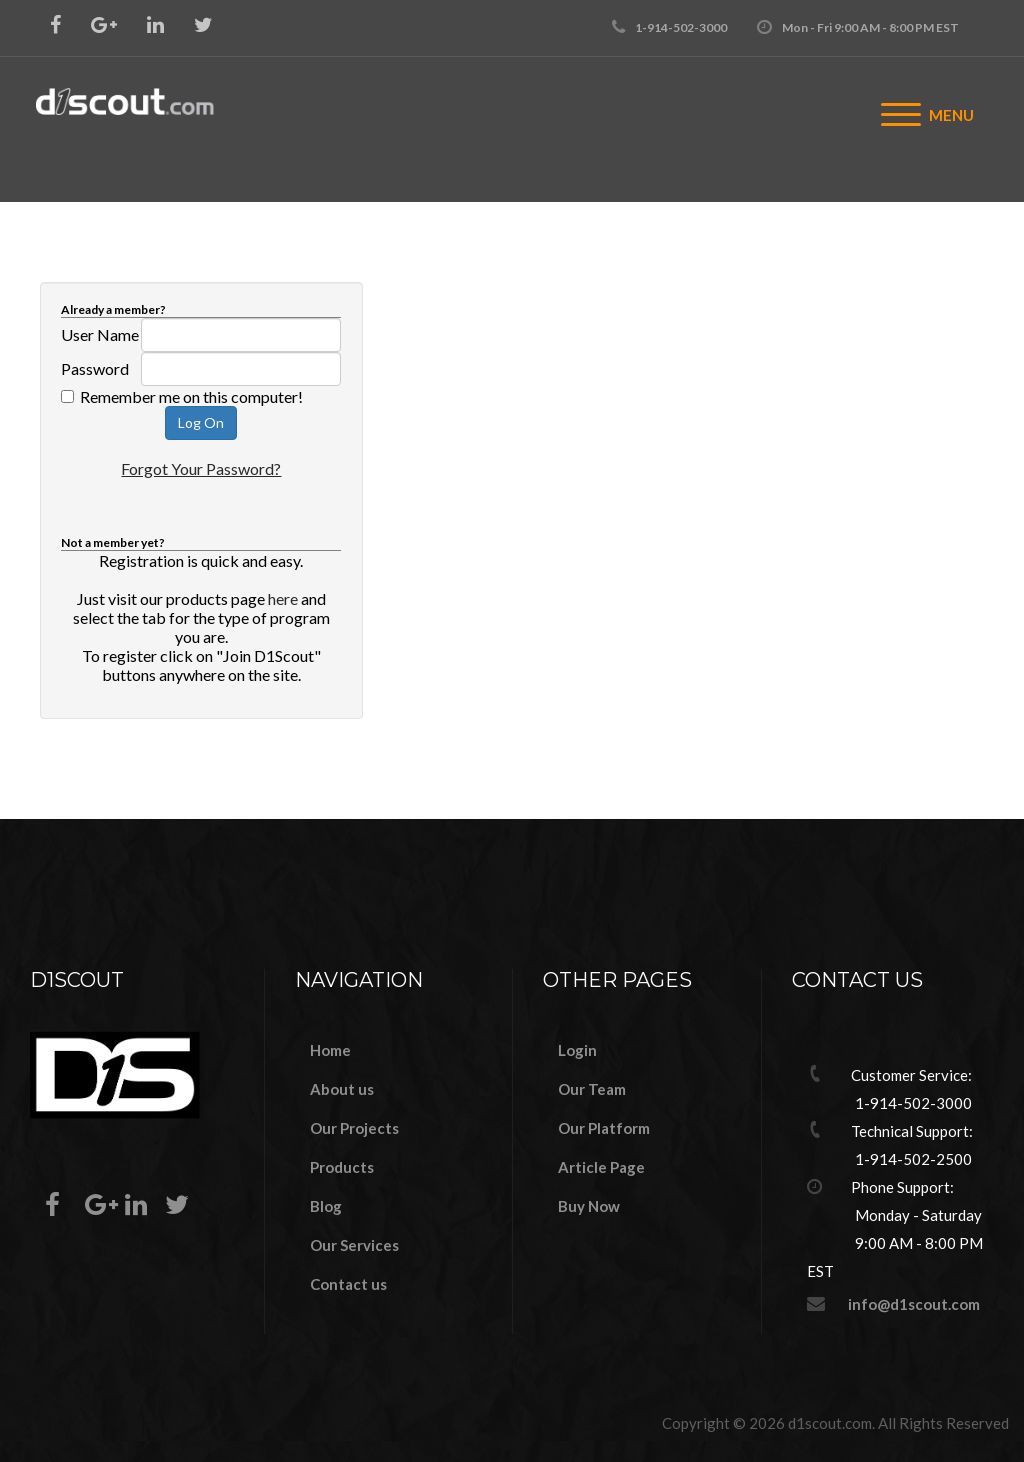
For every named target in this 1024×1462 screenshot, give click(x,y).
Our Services (354, 1245)
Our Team (592, 1089)
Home (330, 1050)
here (283, 598)
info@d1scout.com (914, 1304)
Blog (326, 1206)
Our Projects (354, 1128)
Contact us (348, 1284)
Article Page (601, 1167)
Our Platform (604, 1128)
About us (342, 1089)
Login (577, 1050)
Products (342, 1167)
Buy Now (589, 1206)
